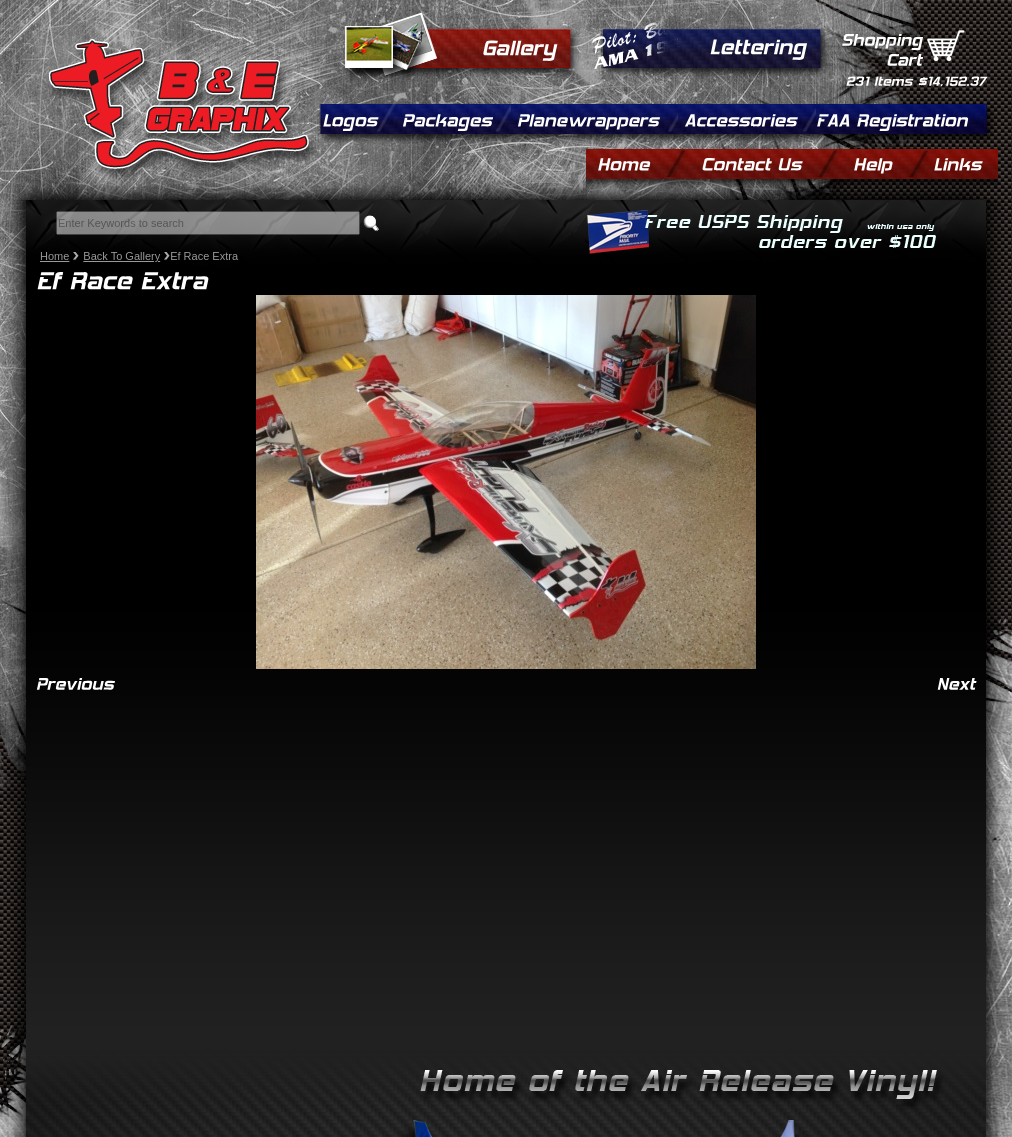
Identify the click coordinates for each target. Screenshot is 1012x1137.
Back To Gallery (121, 256)
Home (54, 256)
